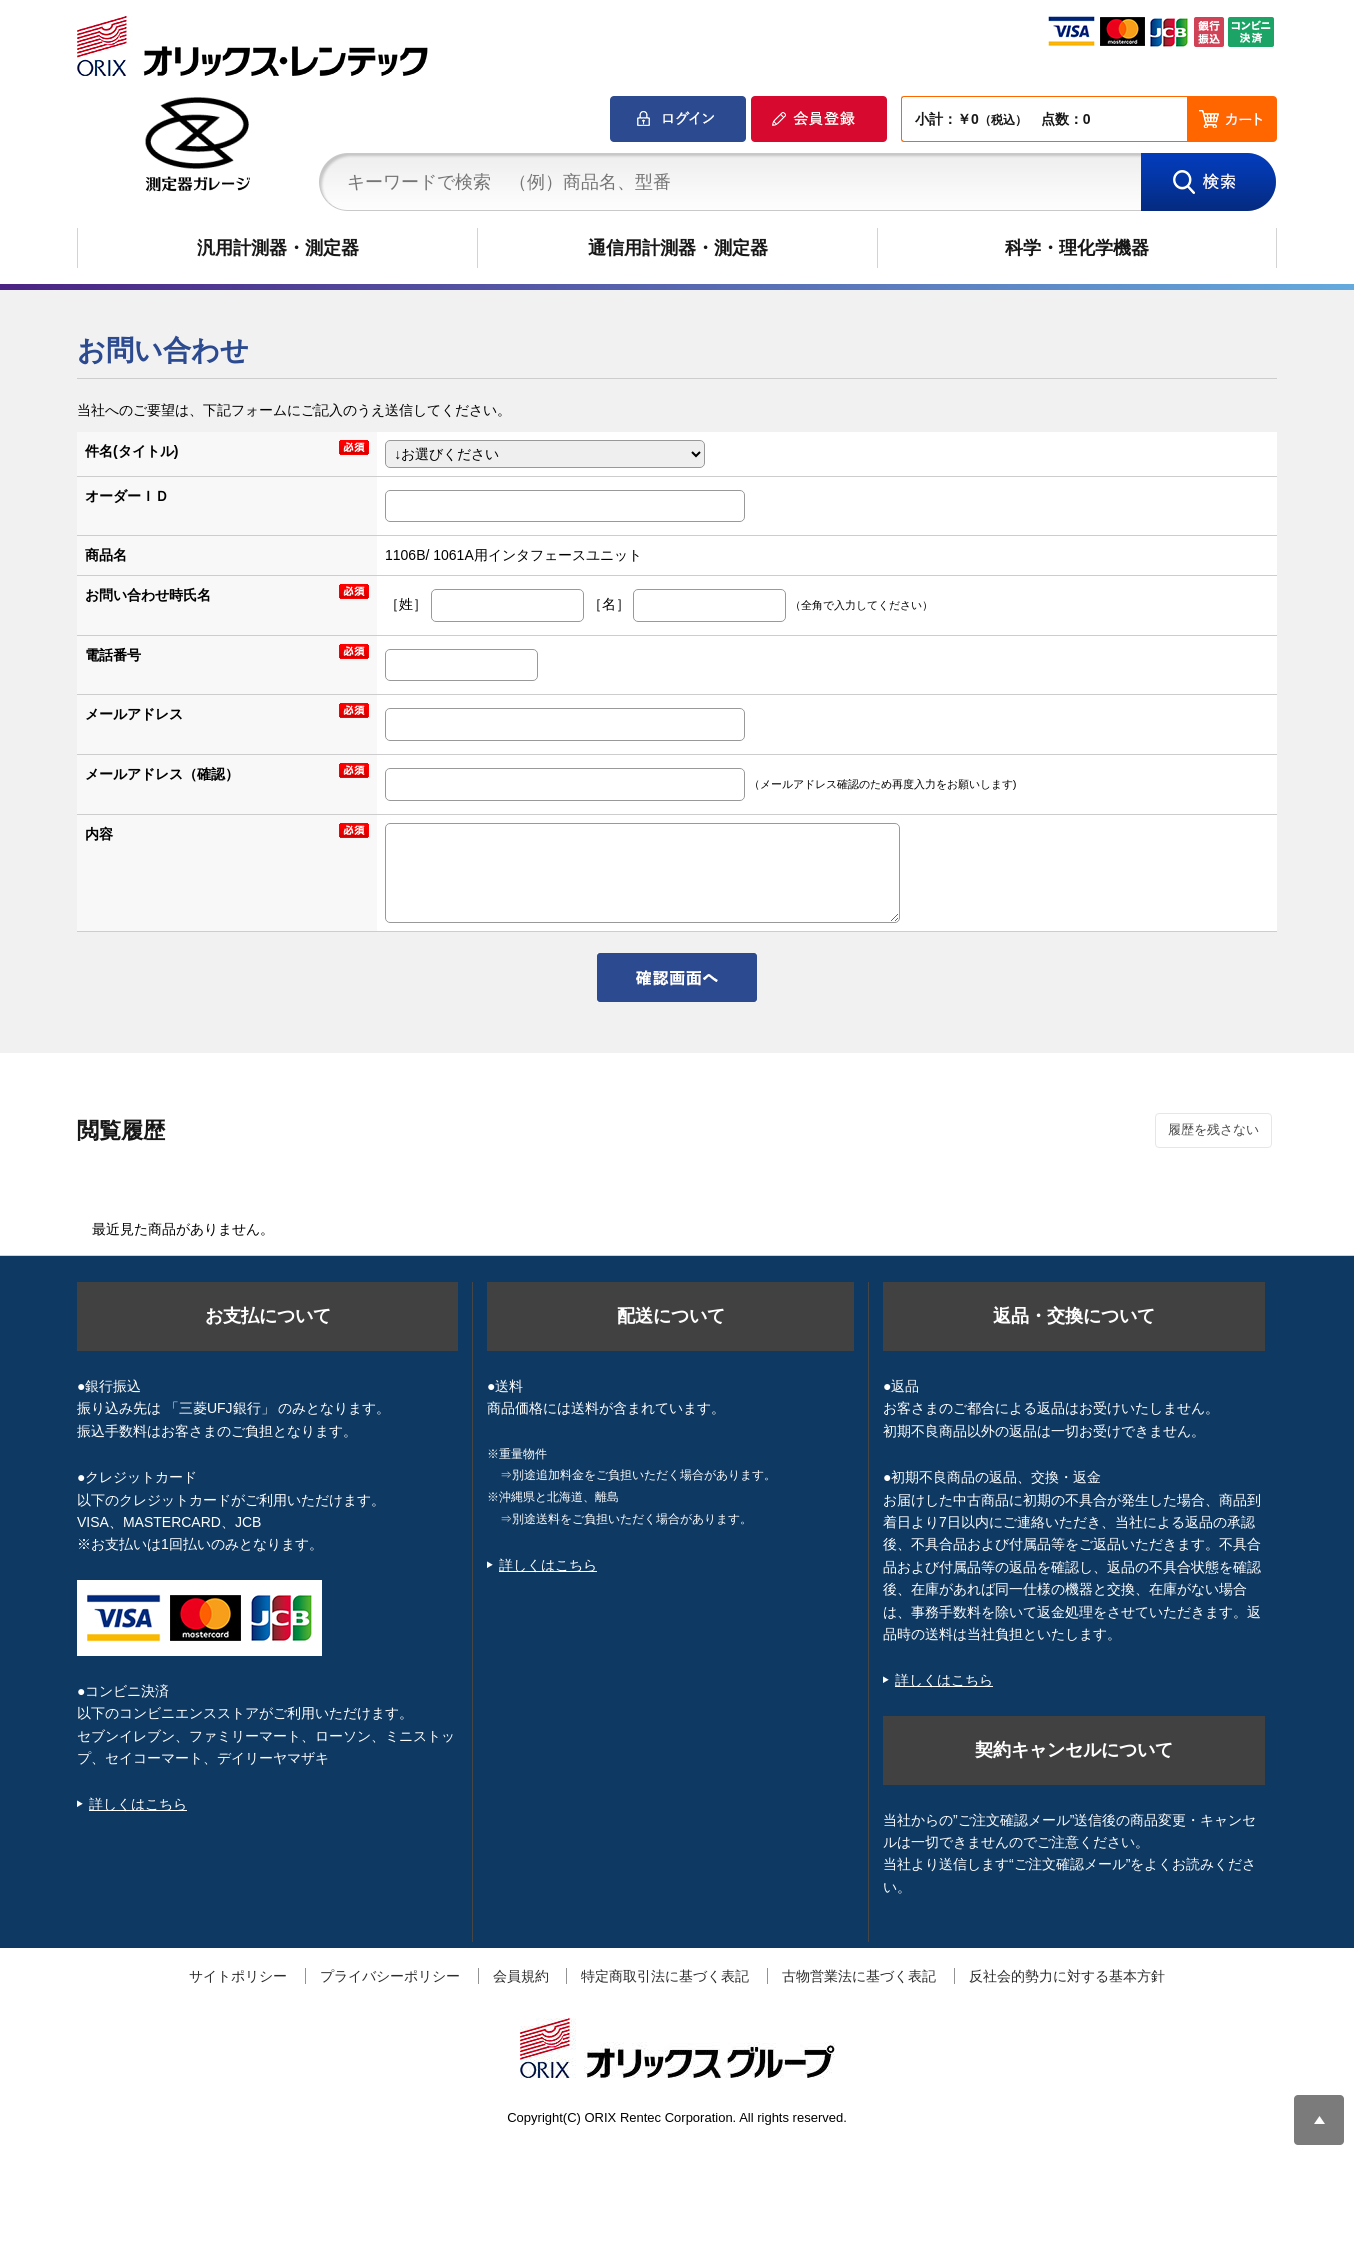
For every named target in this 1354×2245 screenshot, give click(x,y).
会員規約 (521, 1976)
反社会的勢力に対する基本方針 (1067, 1976)
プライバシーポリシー (390, 1976)
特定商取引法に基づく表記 (665, 1976)
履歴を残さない (1213, 1129)
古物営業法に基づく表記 (859, 1976)
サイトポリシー (238, 1976)
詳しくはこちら (138, 1804)
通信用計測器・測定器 (678, 248)
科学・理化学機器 (1077, 248)
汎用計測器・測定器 (278, 248)
